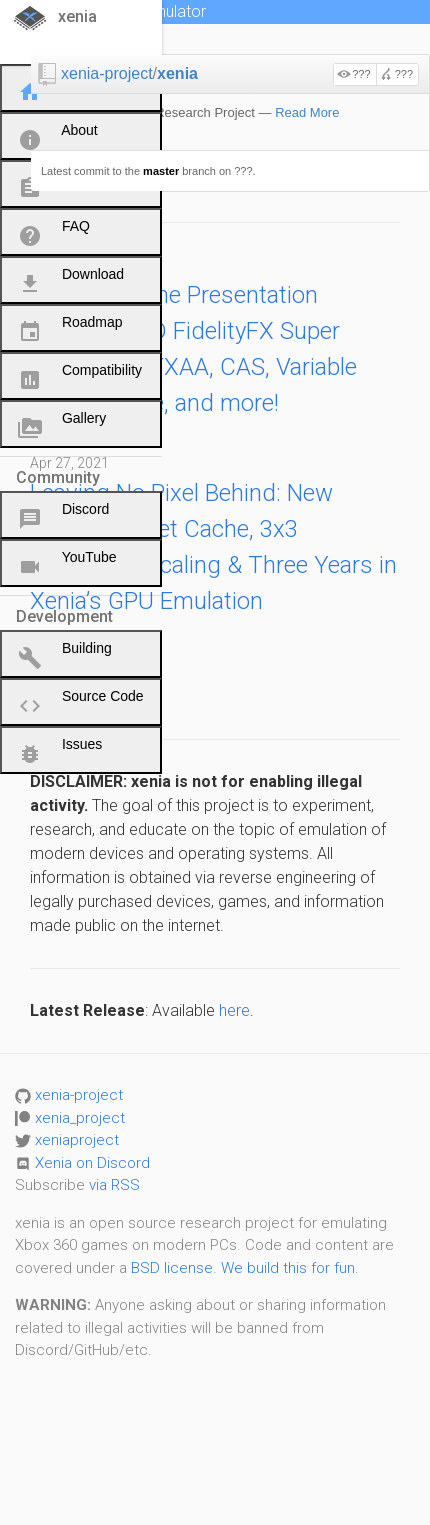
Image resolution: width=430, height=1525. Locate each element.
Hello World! (92, 691)
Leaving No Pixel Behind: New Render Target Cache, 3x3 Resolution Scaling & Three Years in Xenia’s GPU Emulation (213, 547)
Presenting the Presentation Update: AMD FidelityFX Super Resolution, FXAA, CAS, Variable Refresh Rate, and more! (193, 349)
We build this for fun (288, 1268)
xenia (177, 73)
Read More (307, 112)
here (234, 1010)
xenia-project (107, 73)
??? (361, 74)
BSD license (172, 1268)
